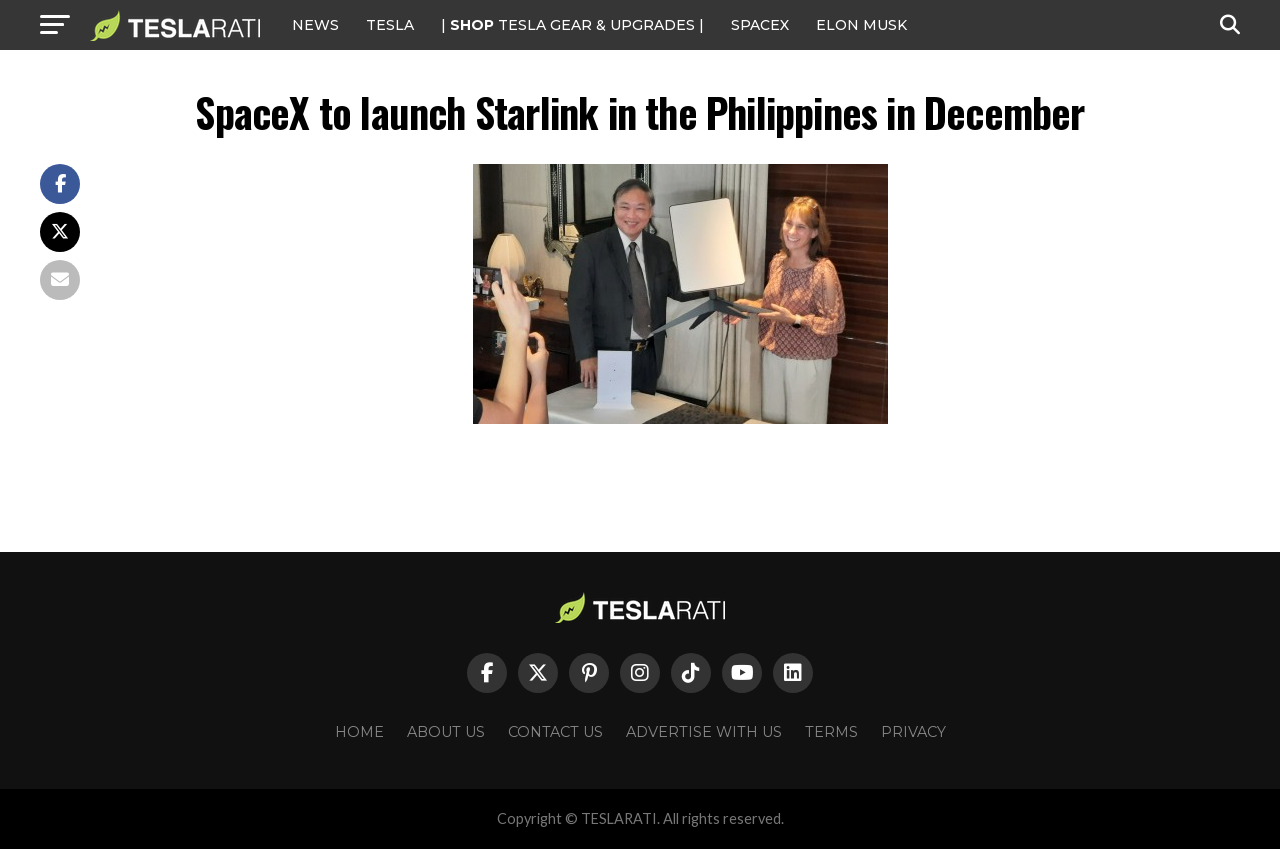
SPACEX (760, 25)
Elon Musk (861, 25)
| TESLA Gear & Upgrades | (572, 25)
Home (359, 732)
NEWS (315, 25)
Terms (831, 732)
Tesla (390, 25)
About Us (446, 732)
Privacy (913, 732)
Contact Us (555, 732)
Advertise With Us (704, 732)
